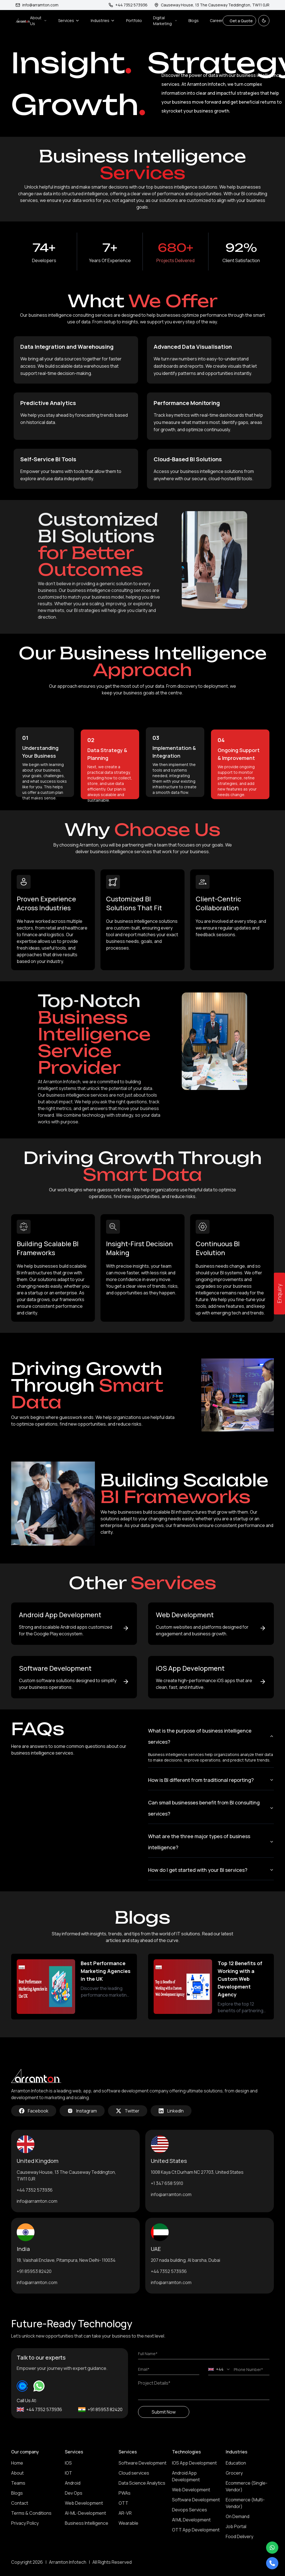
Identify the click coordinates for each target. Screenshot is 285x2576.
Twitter (127, 2111)
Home (17, 2463)
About (17, 2473)
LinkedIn (171, 2111)
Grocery (234, 2473)
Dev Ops (73, 2493)
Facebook (33, 2111)
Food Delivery (239, 2536)
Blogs (193, 20)
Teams (18, 2483)
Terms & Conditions (31, 2513)
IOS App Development (194, 2463)
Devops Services (189, 2510)
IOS (68, 2463)
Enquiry (279, 1293)
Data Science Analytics (142, 2483)
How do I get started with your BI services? (211, 1870)
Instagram (82, 2111)
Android (72, 2483)
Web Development (84, 2503)
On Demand (237, 2516)
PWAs (125, 2493)
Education (236, 2463)
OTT (123, 2503)
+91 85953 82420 (34, 2271)
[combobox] (219, 2369)
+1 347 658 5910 (167, 2183)
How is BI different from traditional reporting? (211, 1780)
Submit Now (164, 2412)
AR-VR (125, 2513)
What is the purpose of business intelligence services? (211, 1736)
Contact (19, 2503)
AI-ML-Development (85, 2513)
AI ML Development (191, 2520)
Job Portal (236, 2526)
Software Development (142, 2463)
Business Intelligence (86, 2523)
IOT (68, 2473)
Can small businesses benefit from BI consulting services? (211, 1808)
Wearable (128, 2523)
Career (216, 20)
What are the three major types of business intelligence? (211, 1842)
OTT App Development (196, 2530)
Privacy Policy (25, 2523)
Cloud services (134, 2473)
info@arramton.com (37, 5)
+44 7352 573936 (35, 2190)
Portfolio (134, 20)
